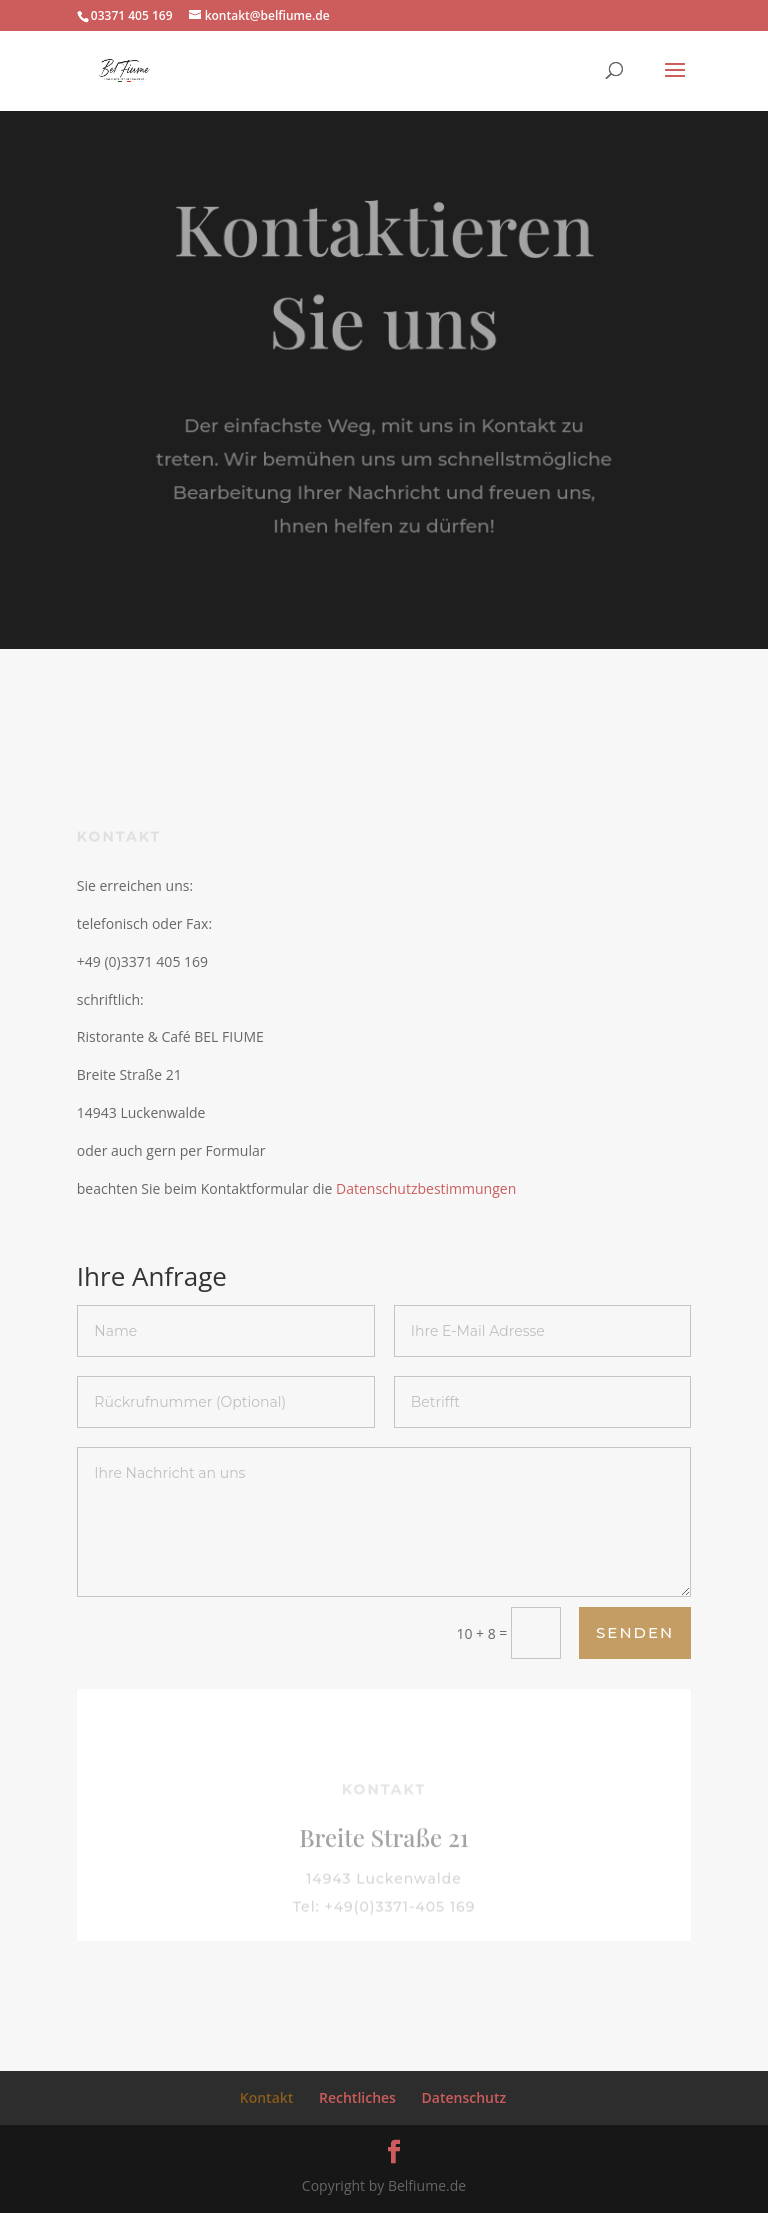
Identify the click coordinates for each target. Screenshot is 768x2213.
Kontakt (267, 2097)
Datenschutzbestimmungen (426, 1188)
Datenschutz (464, 2097)
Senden (635, 1632)
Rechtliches (357, 2097)
